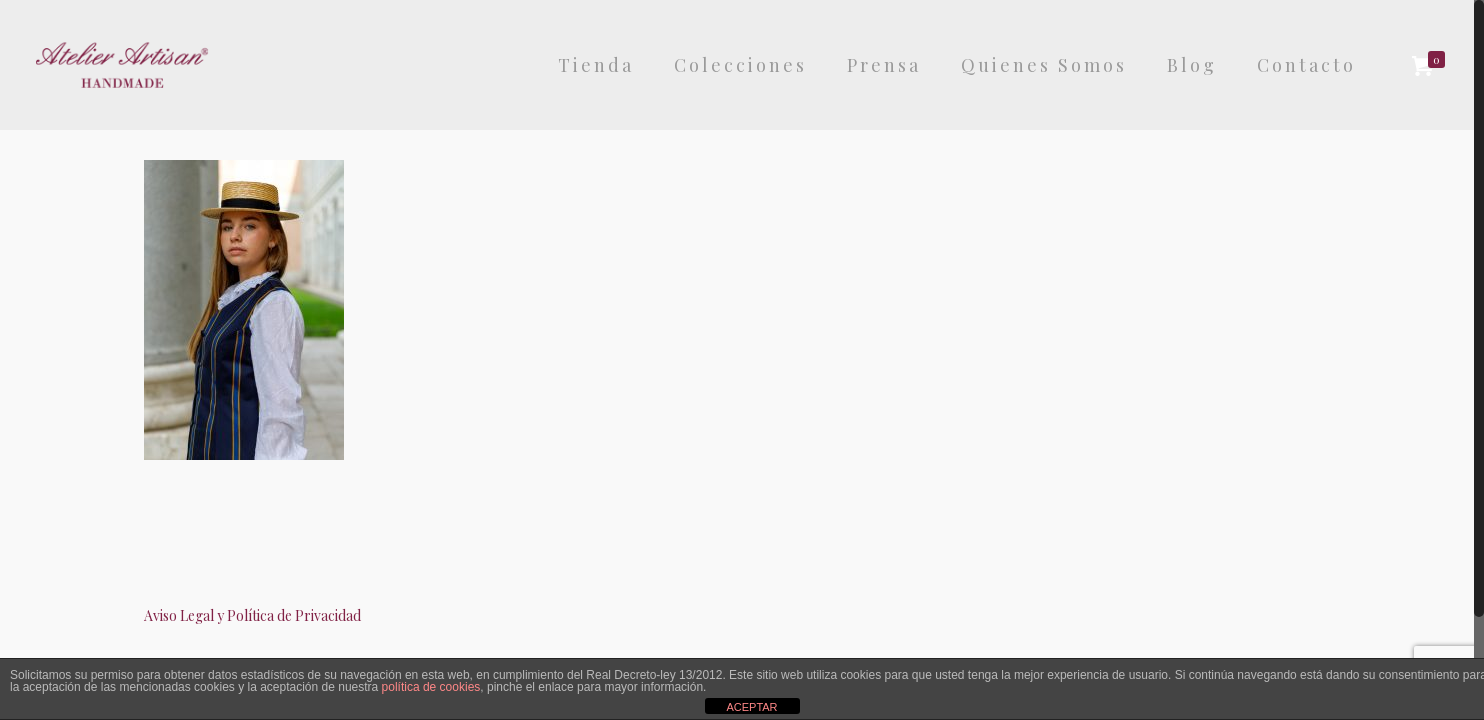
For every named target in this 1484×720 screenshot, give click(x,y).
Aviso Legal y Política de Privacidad (252, 615)
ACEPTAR (751, 707)
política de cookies (431, 687)
